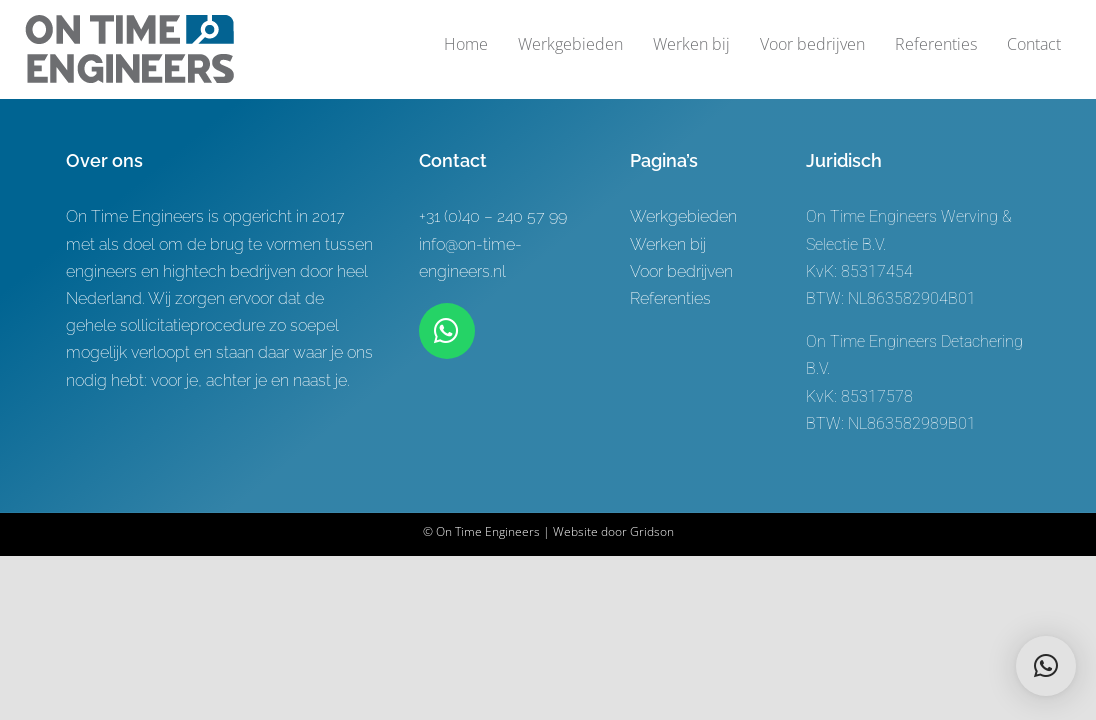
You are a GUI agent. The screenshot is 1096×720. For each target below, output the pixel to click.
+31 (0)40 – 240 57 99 (493, 216)
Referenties (670, 298)
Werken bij (668, 244)
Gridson (652, 531)
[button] (1046, 666)
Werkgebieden (683, 216)
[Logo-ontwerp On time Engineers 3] (129, 22)
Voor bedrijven (681, 271)
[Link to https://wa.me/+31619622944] (447, 331)
